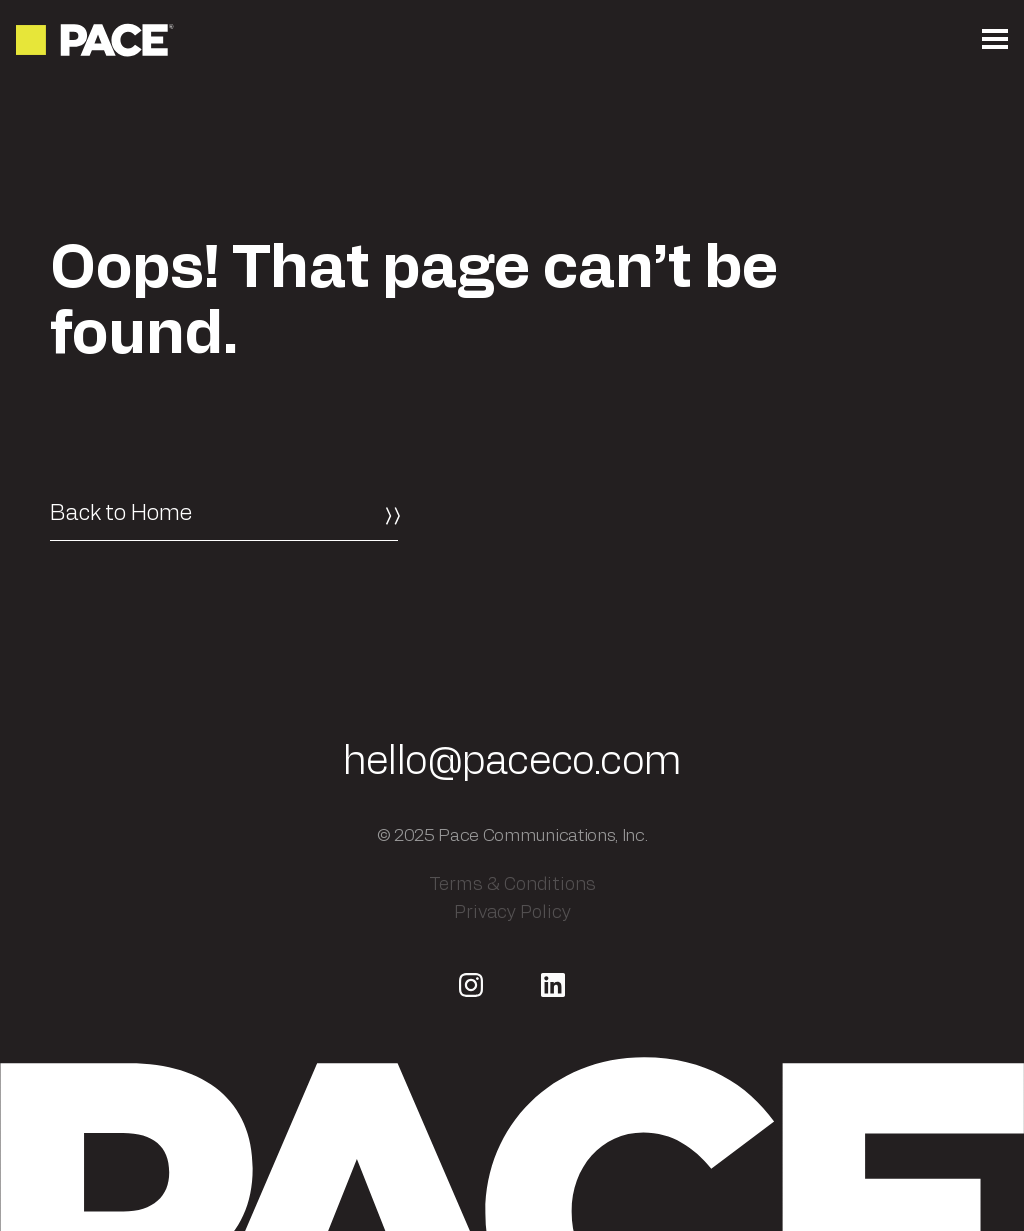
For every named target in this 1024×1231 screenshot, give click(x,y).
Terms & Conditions (512, 885)
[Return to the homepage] (96, 40)
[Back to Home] (224, 514)
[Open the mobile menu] (995, 40)
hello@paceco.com (512, 762)
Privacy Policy (512, 913)
